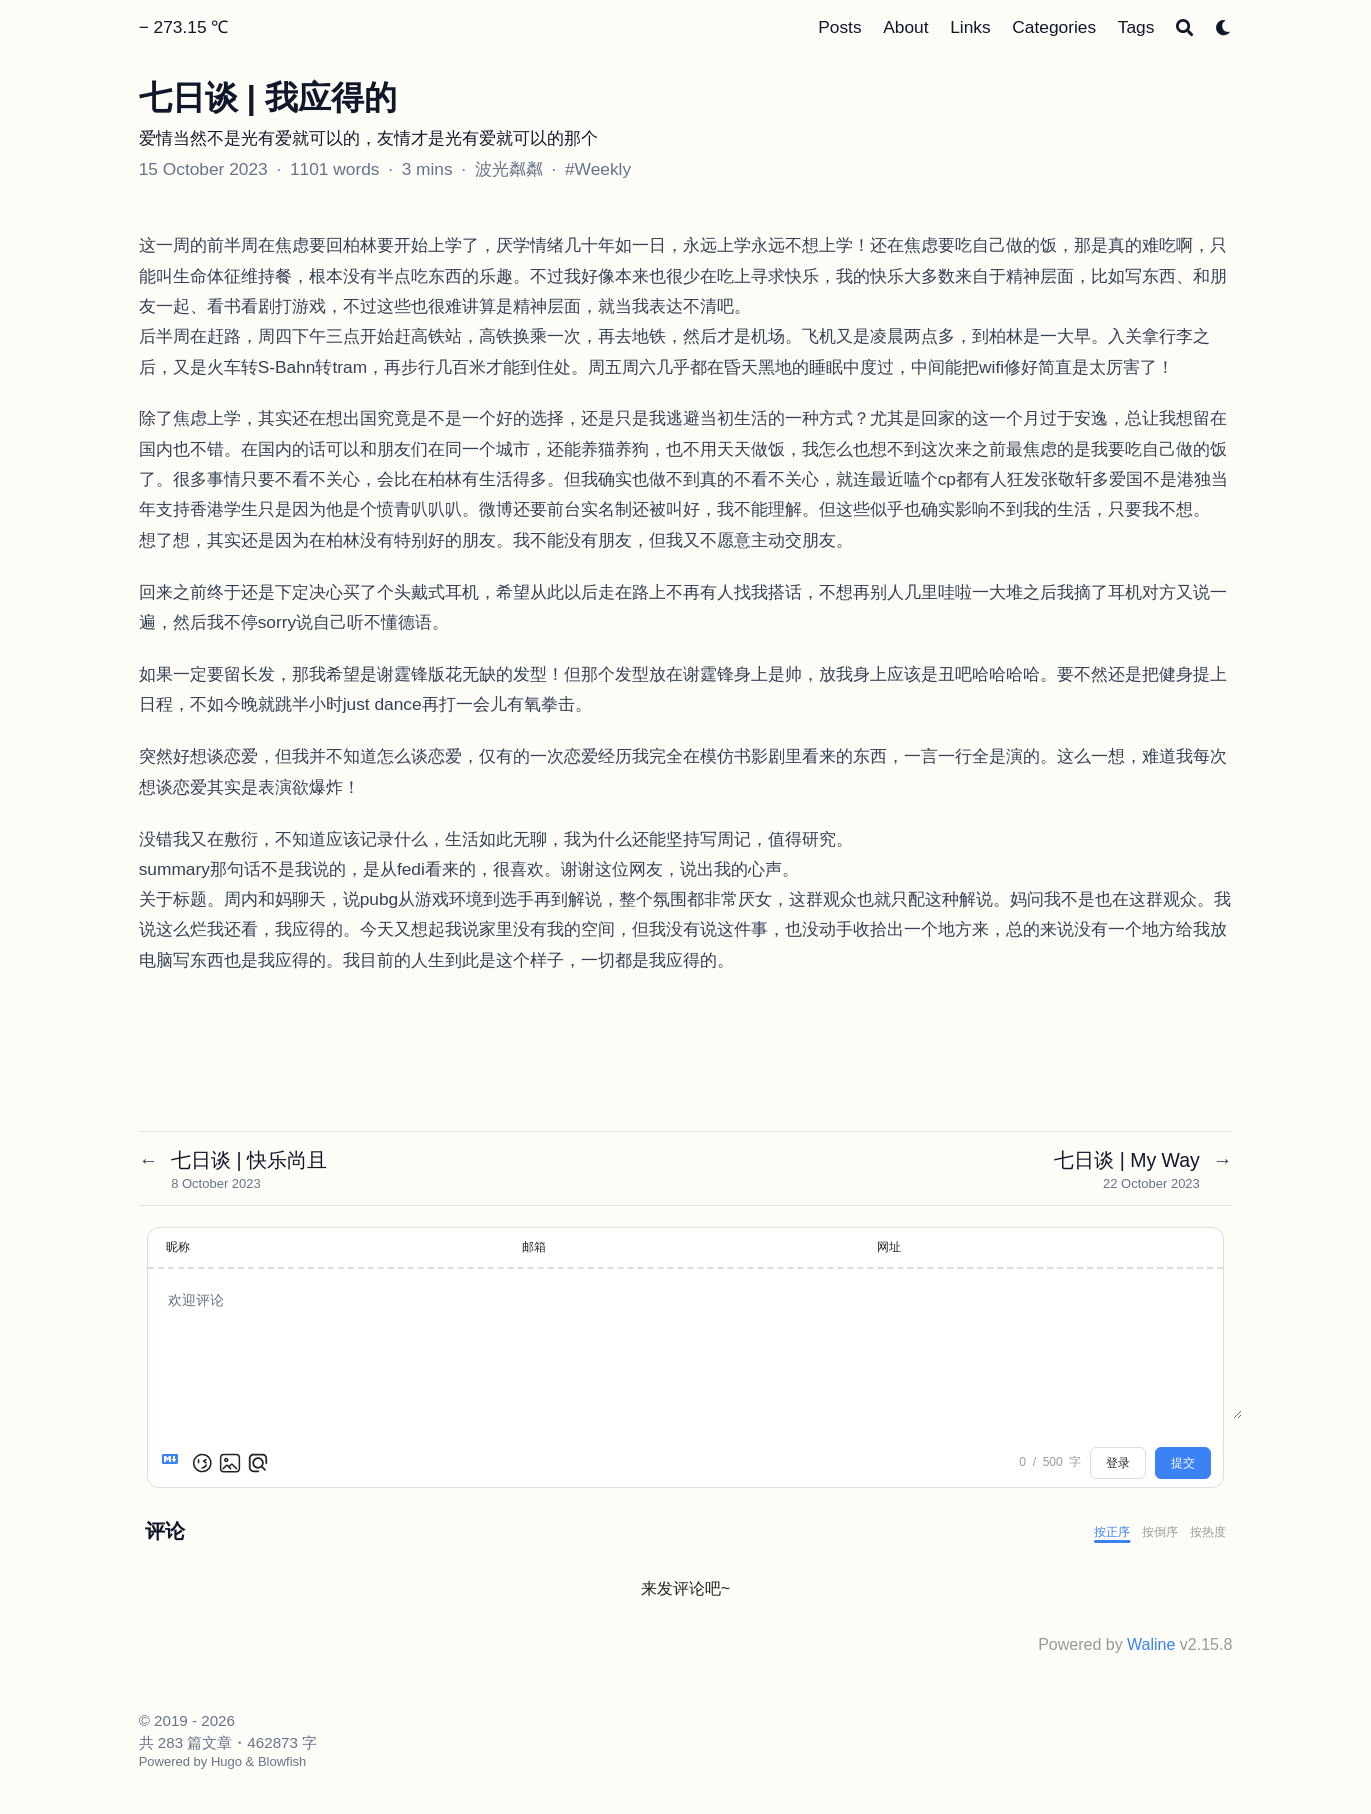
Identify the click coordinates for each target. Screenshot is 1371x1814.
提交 (1183, 1463)
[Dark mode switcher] (1223, 27)
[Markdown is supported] (174, 1463)
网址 (889, 1247)
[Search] (1184, 27)
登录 (1118, 1463)
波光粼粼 (509, 169)
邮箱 (534, 1247)
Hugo (226, 1761)
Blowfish (282, 1761)
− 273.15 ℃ (184, 27)
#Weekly (598, 169)
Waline (1151, 1644)
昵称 (178, 1247)
